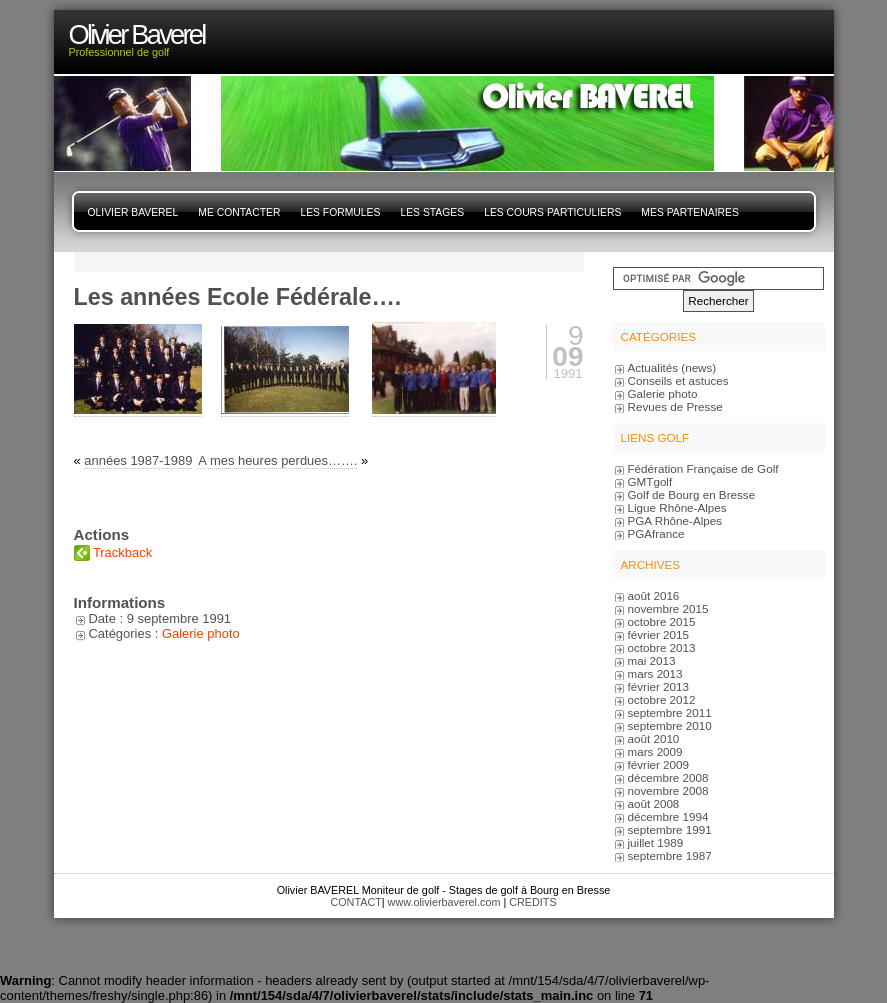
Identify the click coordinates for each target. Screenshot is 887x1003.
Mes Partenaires (689, 212)
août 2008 (654, 803)
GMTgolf (650, 481)
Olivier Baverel (133, 212)
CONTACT (355, 902)
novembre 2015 (668, 608)
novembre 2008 (668, 790)
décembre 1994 (668, 816)
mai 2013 (652, 660)
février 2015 (659, 634)
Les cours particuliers (552, 212)
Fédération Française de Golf (703, 468)
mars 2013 (655, 673)
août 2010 (654, 738)
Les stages (432, 212)
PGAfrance (656, 533)
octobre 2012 (662, 699)
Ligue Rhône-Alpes (677, 507)
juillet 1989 (656, 842)
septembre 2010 (670, 725)
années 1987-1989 (138, 460)
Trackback (122, 552)
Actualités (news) (672, 367)
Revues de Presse (675, 406)
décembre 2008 (668, 777)
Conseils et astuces (678, 380)
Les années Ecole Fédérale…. (238, 297)
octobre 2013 (662, 647)
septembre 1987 (670, 855)
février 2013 (659, 686)
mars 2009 (655, 751)
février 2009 (659, 764)
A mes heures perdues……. (277, 460)
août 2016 (654, 595)
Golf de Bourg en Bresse (692, 494)
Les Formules (340, 212)
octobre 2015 (662, 621)
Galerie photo (201, 633)
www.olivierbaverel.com (444, 902)
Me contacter (239, 212)
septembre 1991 (670, 829)
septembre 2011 (670, 712)
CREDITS (532, 902)
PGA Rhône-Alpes (675, 520)
